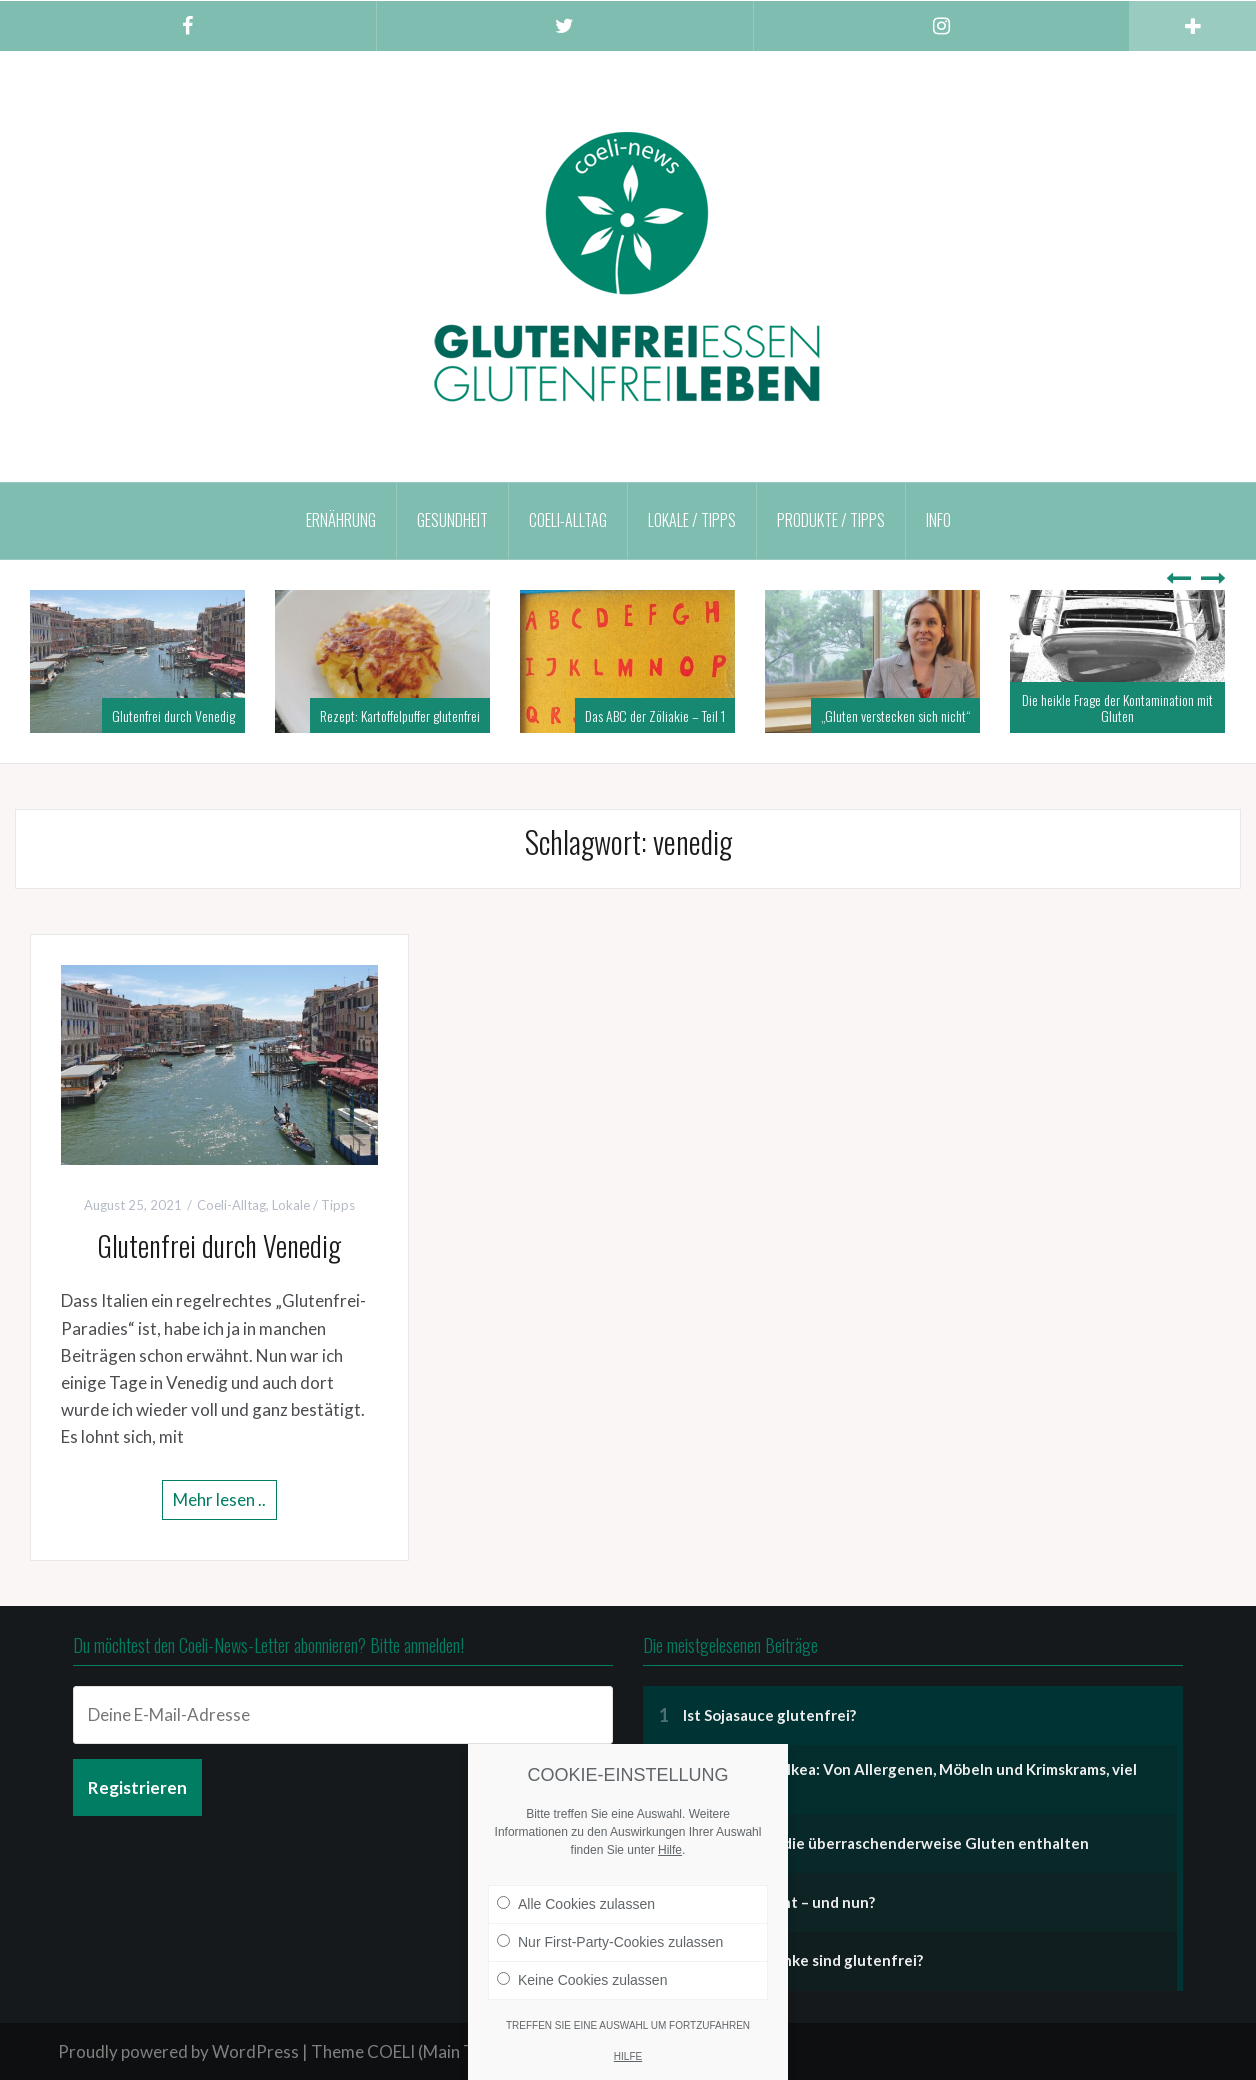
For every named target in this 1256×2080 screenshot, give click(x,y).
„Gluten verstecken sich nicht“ (895, 715)
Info (938, 520)
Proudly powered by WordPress (178, 2051)
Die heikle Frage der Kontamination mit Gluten (1117, 707)
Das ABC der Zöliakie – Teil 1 (655, 715)
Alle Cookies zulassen (576, 1904)
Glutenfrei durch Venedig (173, 715)
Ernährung (341, 520)
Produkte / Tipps (831, 520)
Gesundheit (452, 520)
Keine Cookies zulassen (582, 1980)
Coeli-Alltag (568, 520)
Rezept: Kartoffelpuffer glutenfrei (400, 715)
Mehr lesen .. (219, 1499)
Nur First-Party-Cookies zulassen (610, 1942)
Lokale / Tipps (692, 520)
